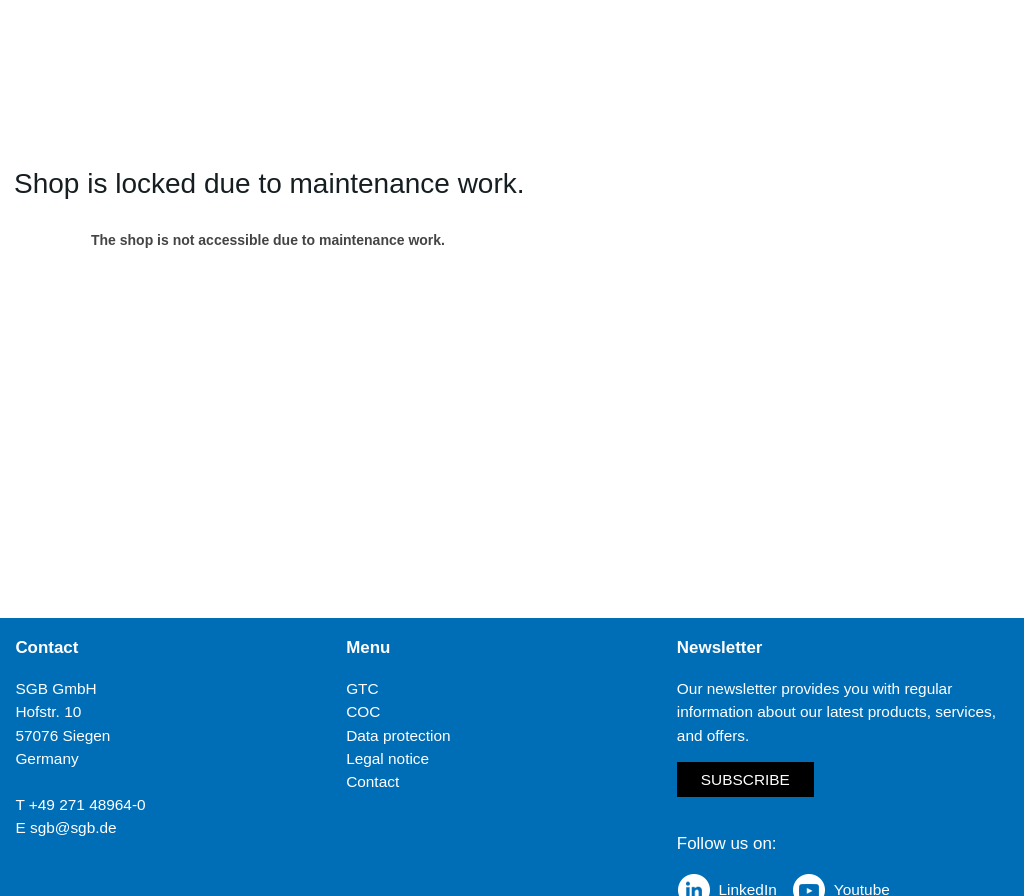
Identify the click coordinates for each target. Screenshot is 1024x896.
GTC (362, 688)
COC (363, 711)
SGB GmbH (55, 688)
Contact (372, 781)
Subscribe (745, 779)
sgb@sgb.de (73, 827)
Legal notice (387, 758)
